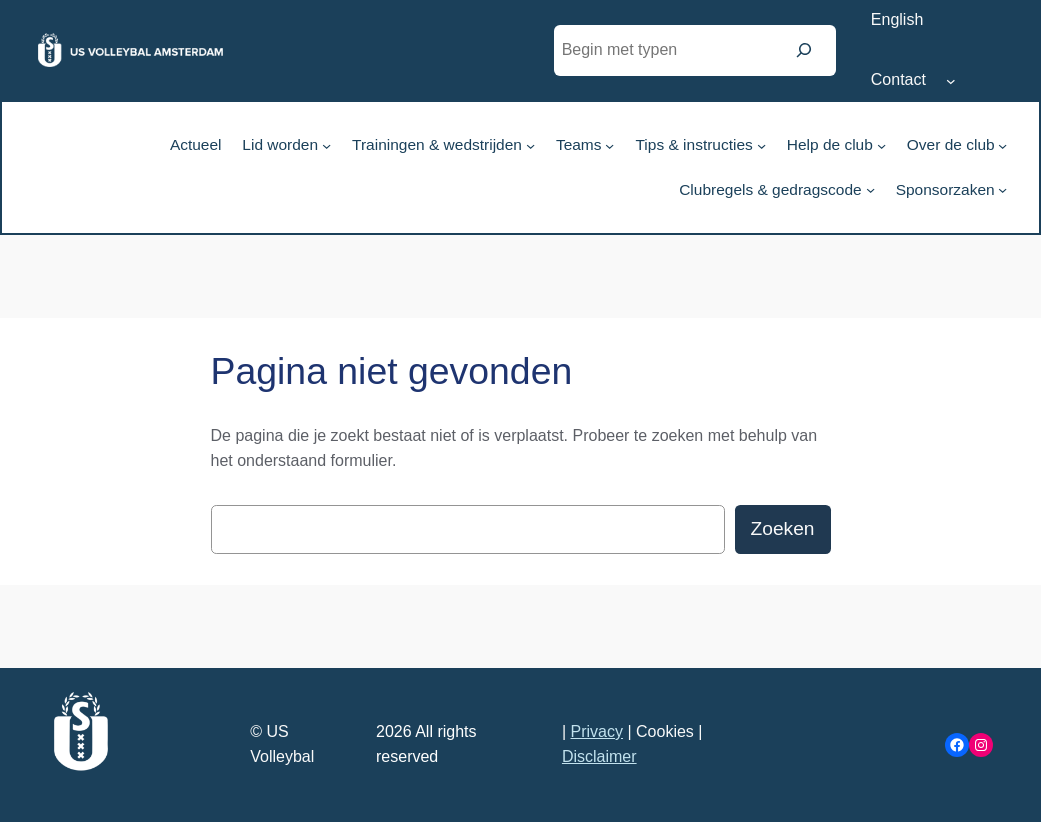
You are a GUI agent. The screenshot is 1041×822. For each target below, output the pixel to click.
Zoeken (783, 528)
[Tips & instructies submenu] (761, 144)
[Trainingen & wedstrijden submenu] (530, 144)
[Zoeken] (804, 50)
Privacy (597, 731)
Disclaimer (599, 756)
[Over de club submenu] (1002, 144)
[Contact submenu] (951, 81)
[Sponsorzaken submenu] (1002, 189)
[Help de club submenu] (881, 144)
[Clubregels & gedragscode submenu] (870, 189)
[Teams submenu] (609, 144)
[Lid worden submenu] (326, 144)
